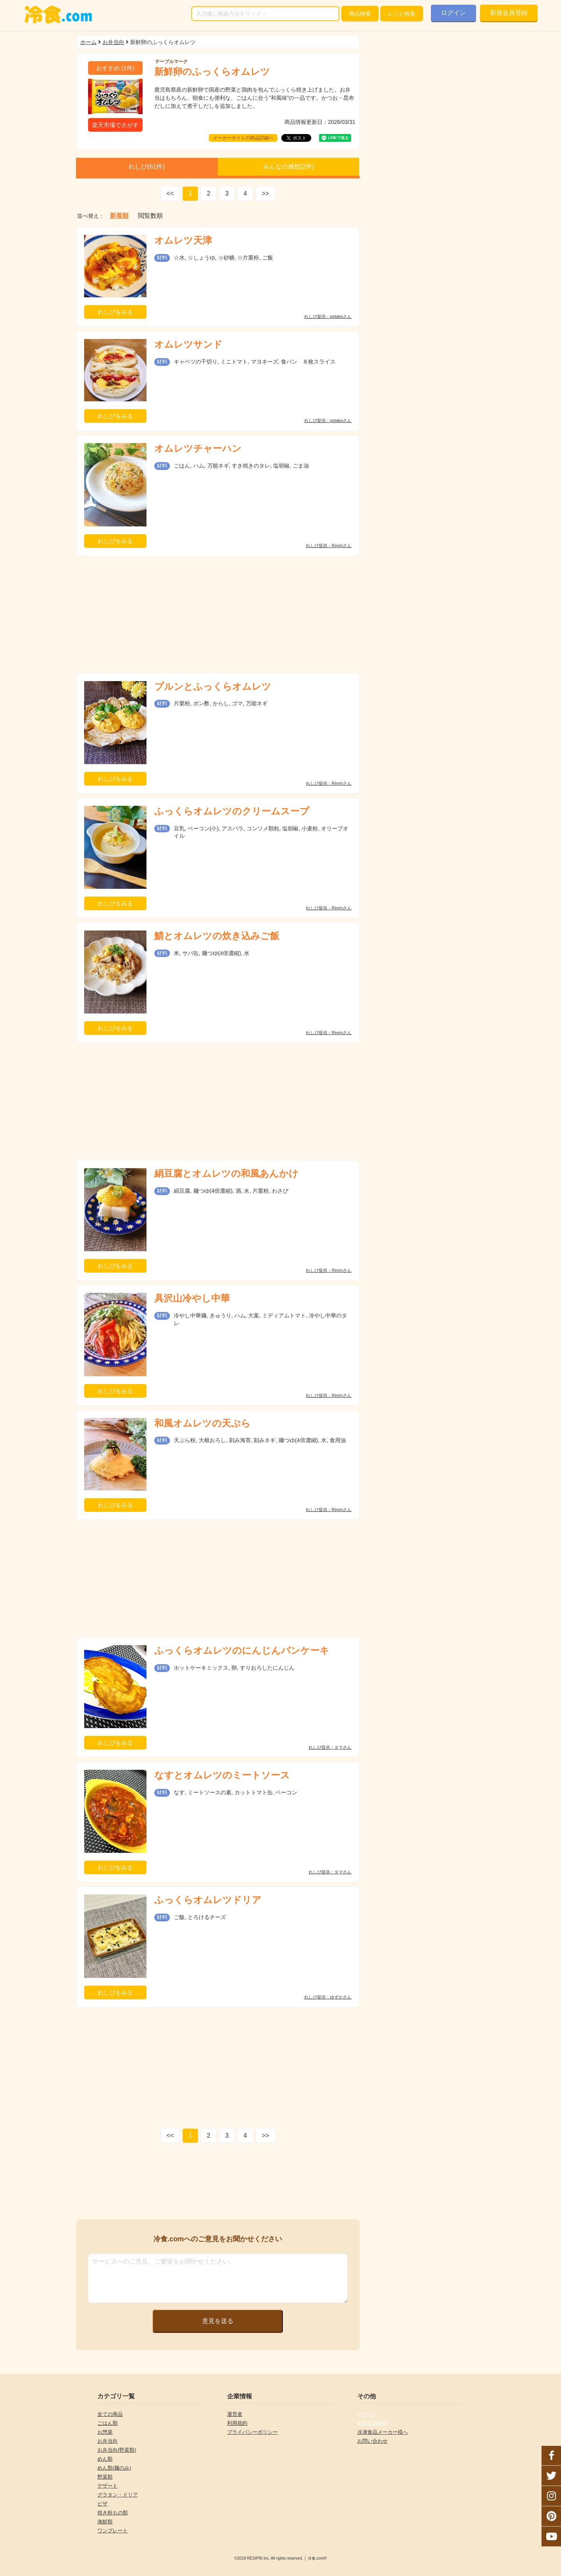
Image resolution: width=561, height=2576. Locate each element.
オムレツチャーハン (198, 448)
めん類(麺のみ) (114, 2467)
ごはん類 (107, 2423)
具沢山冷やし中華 (192, 1298)
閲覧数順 (150, 216)
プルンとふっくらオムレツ (212, 686)
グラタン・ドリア (117, 2494)
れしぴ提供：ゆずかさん (327, 1997)
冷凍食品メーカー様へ (382, 2432)
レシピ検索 (401, 14)
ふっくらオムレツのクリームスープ (231, 811)
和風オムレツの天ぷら (202, 1423)
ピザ (102, 2503)
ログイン (453, 12)
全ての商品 (110, 2414)
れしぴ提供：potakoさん (327, 316)
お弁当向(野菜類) (116, 2449)
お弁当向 (113, 42)
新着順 (119, 216)
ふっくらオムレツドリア (207, 1899)
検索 (360, 14)
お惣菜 (105, 2432)
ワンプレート (112, 2530)
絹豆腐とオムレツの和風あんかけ (226, 1173)
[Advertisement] (218, 614)
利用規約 (237, 2423)
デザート (107, 2485)
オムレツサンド (188, 344)
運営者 (234, 2414)
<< (170, 193)
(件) (115, 68)
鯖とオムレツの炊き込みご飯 (216, 935)
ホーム (88, 42)
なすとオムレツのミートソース (222, 1775)
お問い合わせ (372, 2441)
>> (265, 193)
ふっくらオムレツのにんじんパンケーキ (241, 1650)
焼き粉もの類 (112, 2512)
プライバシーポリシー (252, 2432)
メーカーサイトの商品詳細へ (243, 138)
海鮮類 (105, 2521)
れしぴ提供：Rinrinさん (328, 546)
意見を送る (217, 2321)
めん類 (105, 2458)
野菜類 (105, 2476)
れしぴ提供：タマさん (330, 1747)
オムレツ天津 (183, 240)
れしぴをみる (115, 312)
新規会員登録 (508, 12)
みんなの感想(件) (288, 166)
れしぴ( (146, 166)
